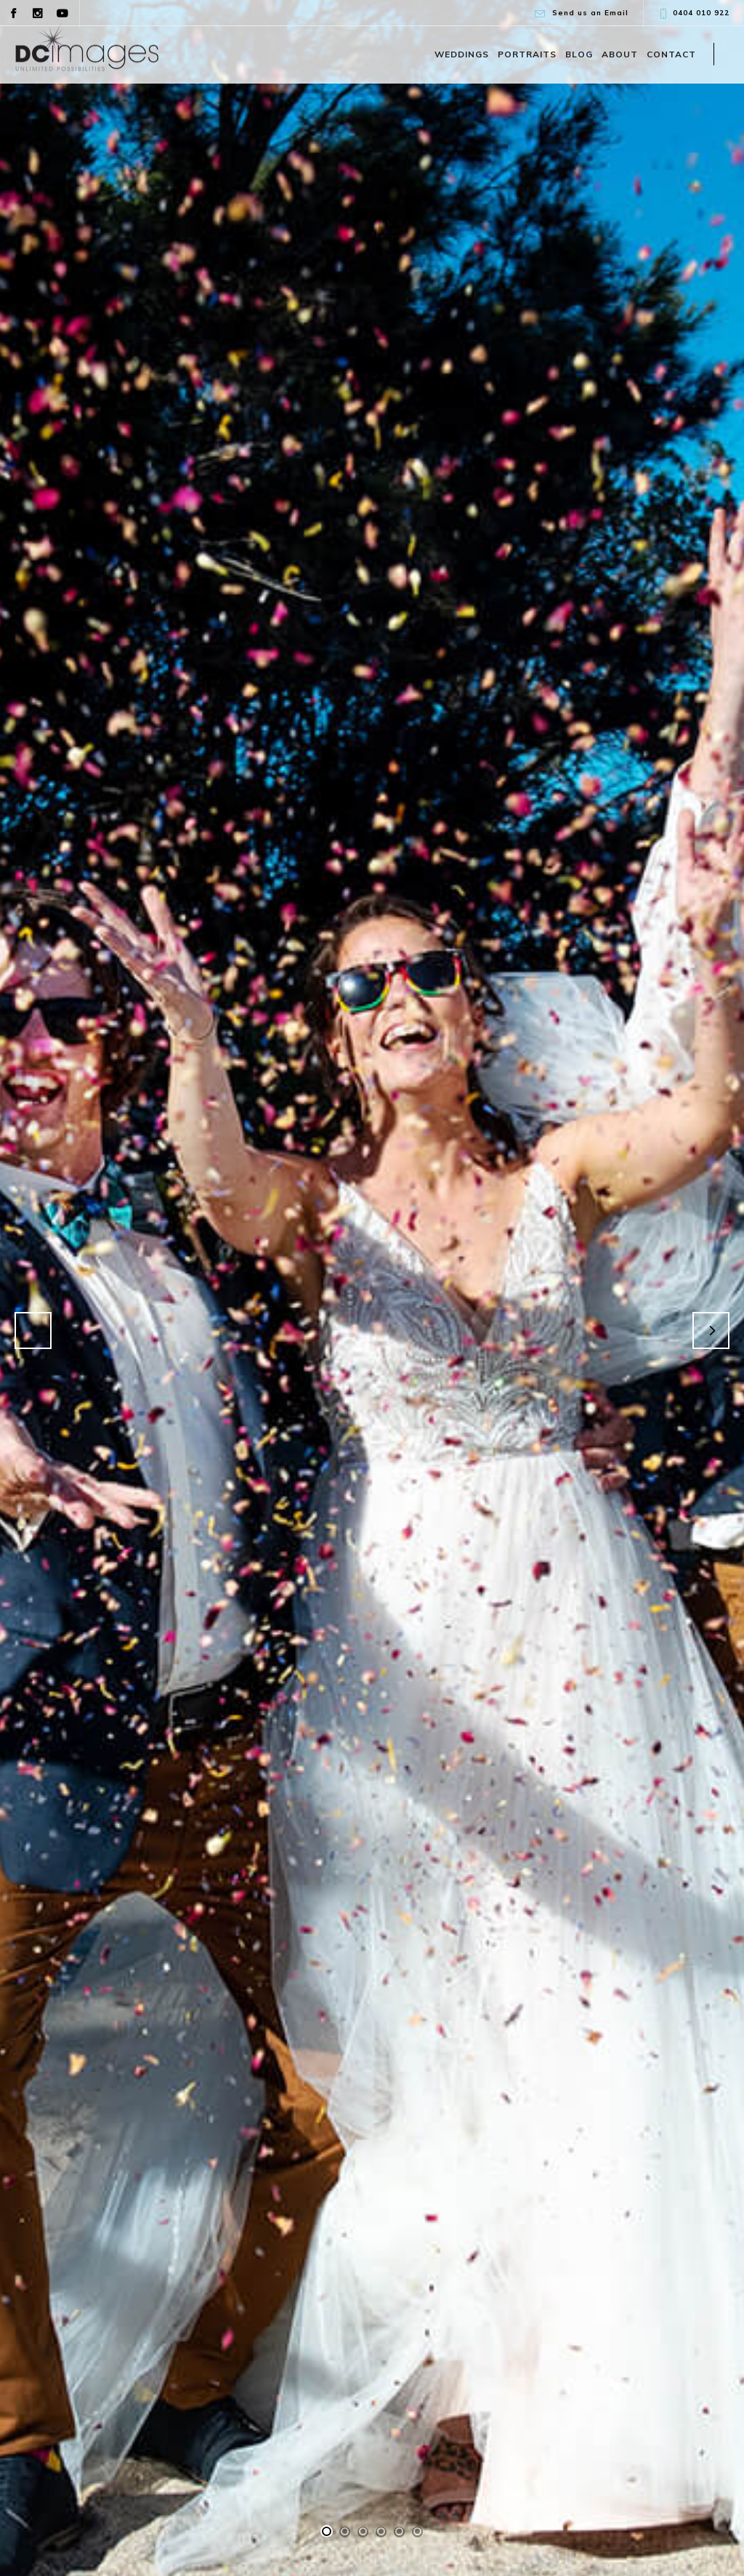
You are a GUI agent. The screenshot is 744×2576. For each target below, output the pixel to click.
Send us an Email (590, 12)
